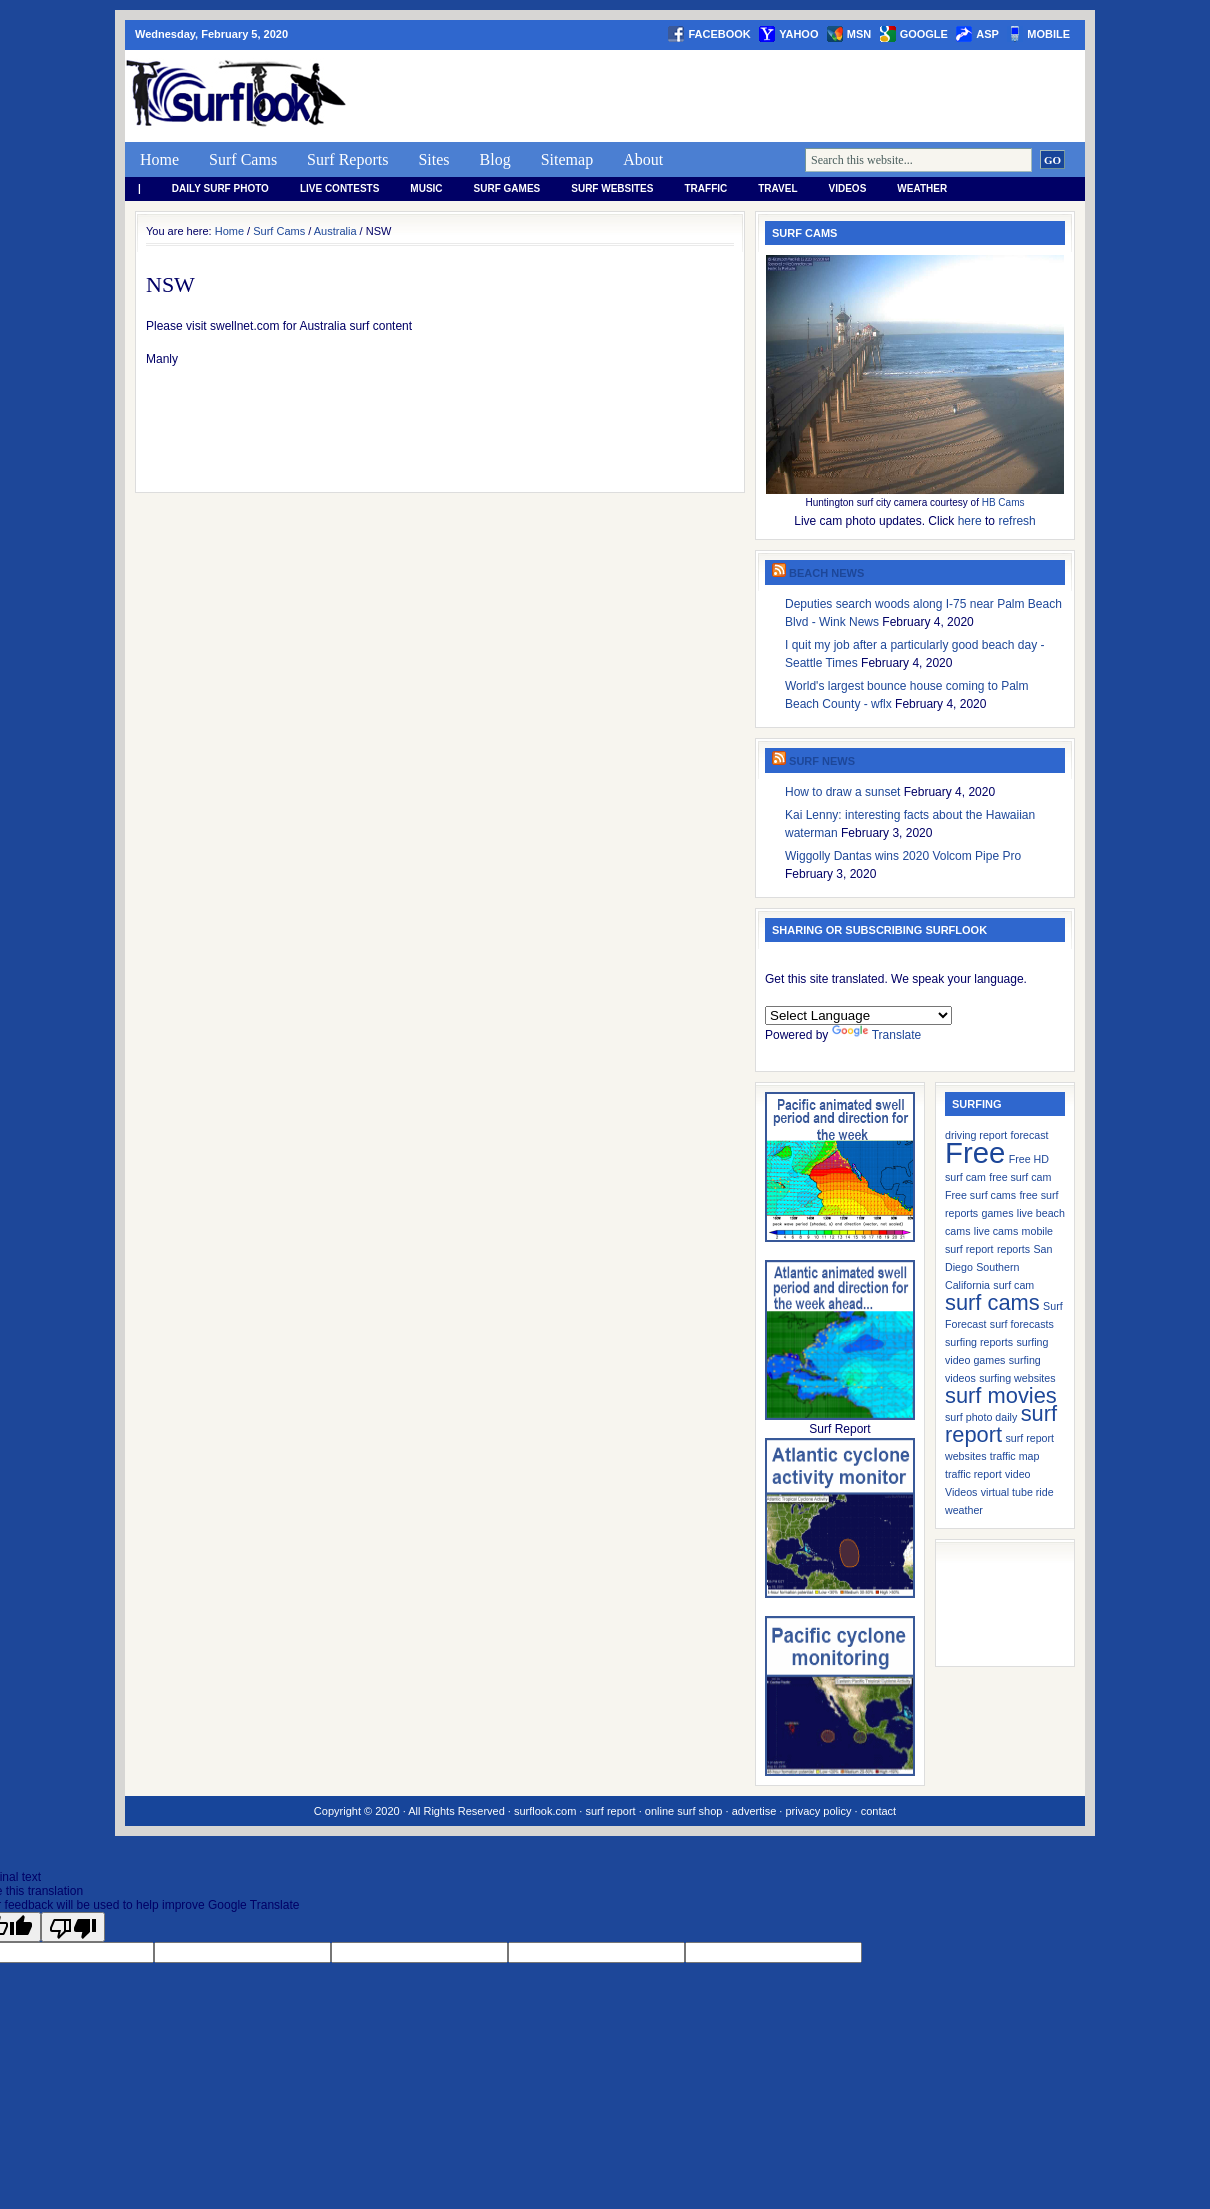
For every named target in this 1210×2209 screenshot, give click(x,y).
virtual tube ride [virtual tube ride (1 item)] (1017, 1492)
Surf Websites (612, 188)
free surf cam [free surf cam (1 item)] (1020, 1177)
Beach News (826, 573)
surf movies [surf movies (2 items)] (1001, 1395)
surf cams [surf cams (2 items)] (992, 1302)
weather (922, 188)
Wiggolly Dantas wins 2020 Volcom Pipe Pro (903, 856)
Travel (777, 188)
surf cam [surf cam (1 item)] (1013, 1285)
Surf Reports (347, 159)
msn (859, 34)
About (643, 159)
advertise (754, 1811)
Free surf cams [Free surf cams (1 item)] (980, 1195)
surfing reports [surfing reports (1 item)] (979, 1342)
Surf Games (507, 188)
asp (987, 34)
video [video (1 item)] (1017, 1474)
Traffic (705, 188)
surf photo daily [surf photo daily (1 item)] (981, 1417)
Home (159, 159)
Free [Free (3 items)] (975, 1152)
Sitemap (567, 159)
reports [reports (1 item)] (1013, 1249)
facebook (719, 34)
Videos (848, 188)
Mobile (1048, 34)
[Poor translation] (73, 1927)
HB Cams (1003, 502)
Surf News (822, 761)
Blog (495, 159)
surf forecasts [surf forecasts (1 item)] (1022, 1324)
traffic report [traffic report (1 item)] (973, 1474)
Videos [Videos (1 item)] (961, 1492)
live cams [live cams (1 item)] (996, 1231)
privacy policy (818, 1811)
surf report (610, 1811)
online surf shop (684, 1811)
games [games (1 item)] (998, 1213)
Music (426, 188)
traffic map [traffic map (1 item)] (1015, 1456)
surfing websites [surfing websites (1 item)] (1017, 1378)
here (970, 521)
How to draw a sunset (842, 792)
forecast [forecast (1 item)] (1030, 1135)
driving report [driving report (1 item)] (976, 1135)
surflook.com (545, 1811)
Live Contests (339, 188)
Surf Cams (243, 159)
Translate (877, 1035)
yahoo (798, 34)
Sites (433, 159)
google (924, 34)
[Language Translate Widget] (858, 1015)
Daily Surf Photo (220, 188)
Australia (335, 231)
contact (878, 1811)
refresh (1016, 521)
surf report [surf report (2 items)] (1001, 1424)
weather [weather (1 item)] (964, 1510)
